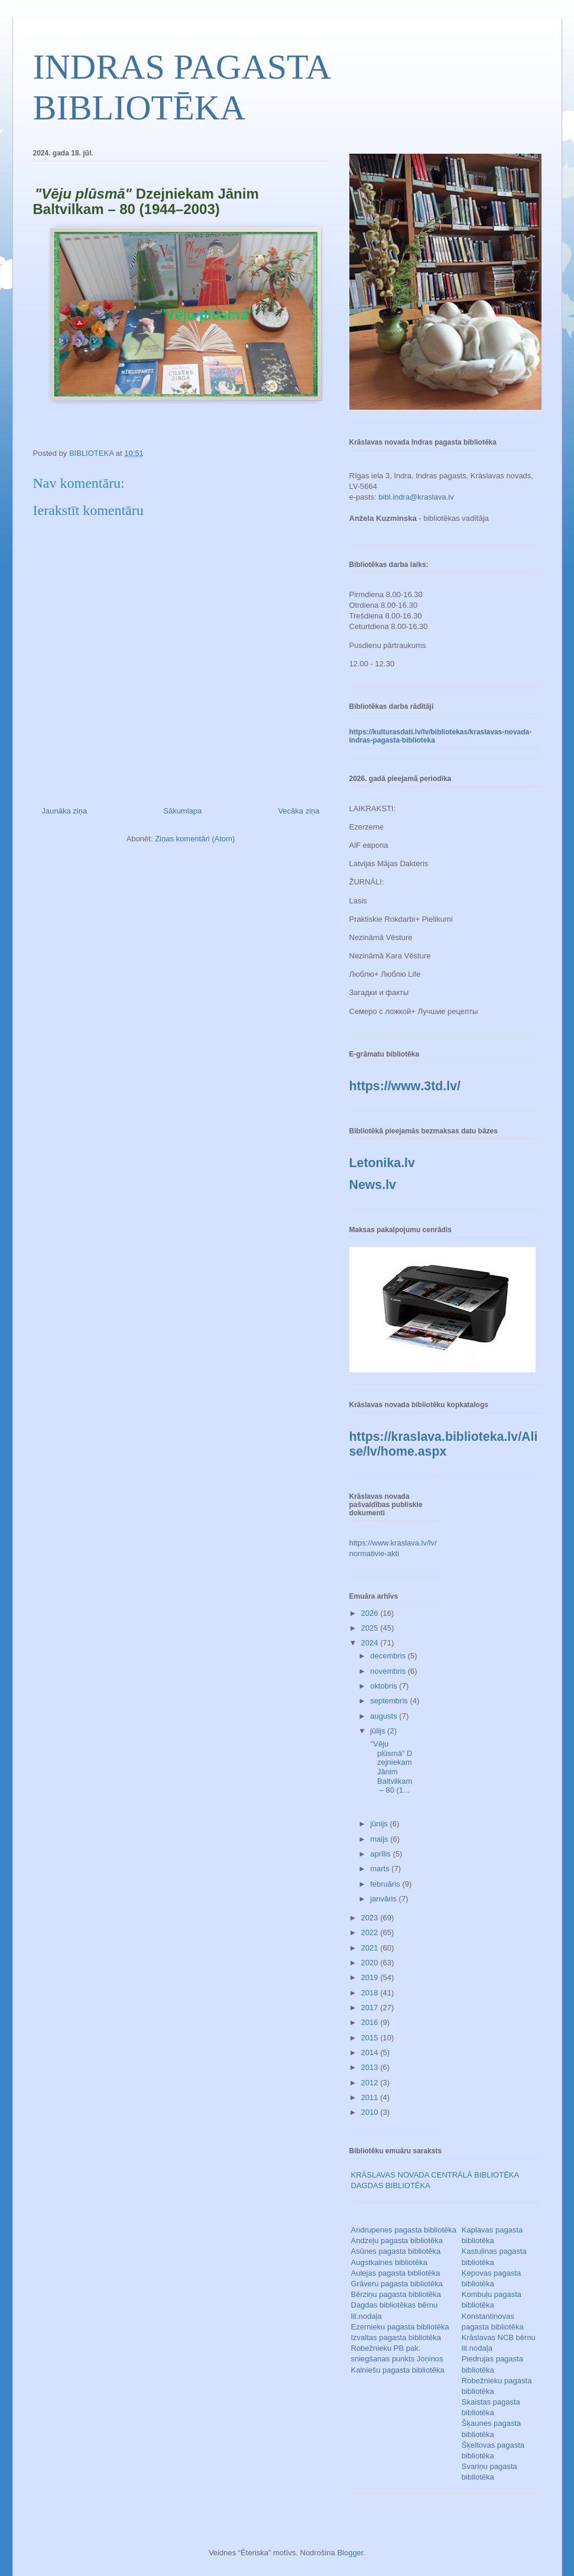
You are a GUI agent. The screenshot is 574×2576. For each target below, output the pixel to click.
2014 (371, 2052)
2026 (371, 1613)
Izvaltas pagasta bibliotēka (396, 2337)
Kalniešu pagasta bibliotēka (398, 2370)
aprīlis (381, 1853)
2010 (371, 2112)
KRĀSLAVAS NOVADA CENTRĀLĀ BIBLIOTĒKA (435, 2174)
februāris (386, 1884)
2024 (371, 1642)
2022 (371, 1932)
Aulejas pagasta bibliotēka (395, 2273)
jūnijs (380, 1823)
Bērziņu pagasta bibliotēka (396, 2294)
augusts (384, 1716)
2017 (371, 2007)
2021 (371, 1947)
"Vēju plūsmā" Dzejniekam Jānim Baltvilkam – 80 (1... (391, 1766)
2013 (371, 2067)
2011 (371, 2097)
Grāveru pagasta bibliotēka (397, 2283)
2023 (371, 1917)
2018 (371, 1992)
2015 (371, 2037)
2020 (371, 1962)
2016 (371, 2022)
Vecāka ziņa (298, 810)
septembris (390, 1700)
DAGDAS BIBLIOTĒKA (390, 2185)
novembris (389, 1671)
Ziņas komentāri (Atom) (195, 838)
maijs (380, 1839)
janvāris (384, 1898)
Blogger (350, 2552)
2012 (371, 2082)
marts (380, 1868)
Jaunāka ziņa (64, 810)
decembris (389, 1655)
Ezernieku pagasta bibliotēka (400, 2326)
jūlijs (378, 1730)
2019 (371, 1977)
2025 (371, 1628)
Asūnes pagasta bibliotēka (396, 2251)
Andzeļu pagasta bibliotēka (397, 2240)
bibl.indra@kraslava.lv (415, 496)
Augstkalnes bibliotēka (389, 2262)
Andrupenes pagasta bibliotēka (404, 2229)
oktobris (384, 1685)
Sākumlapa (182, 810)
